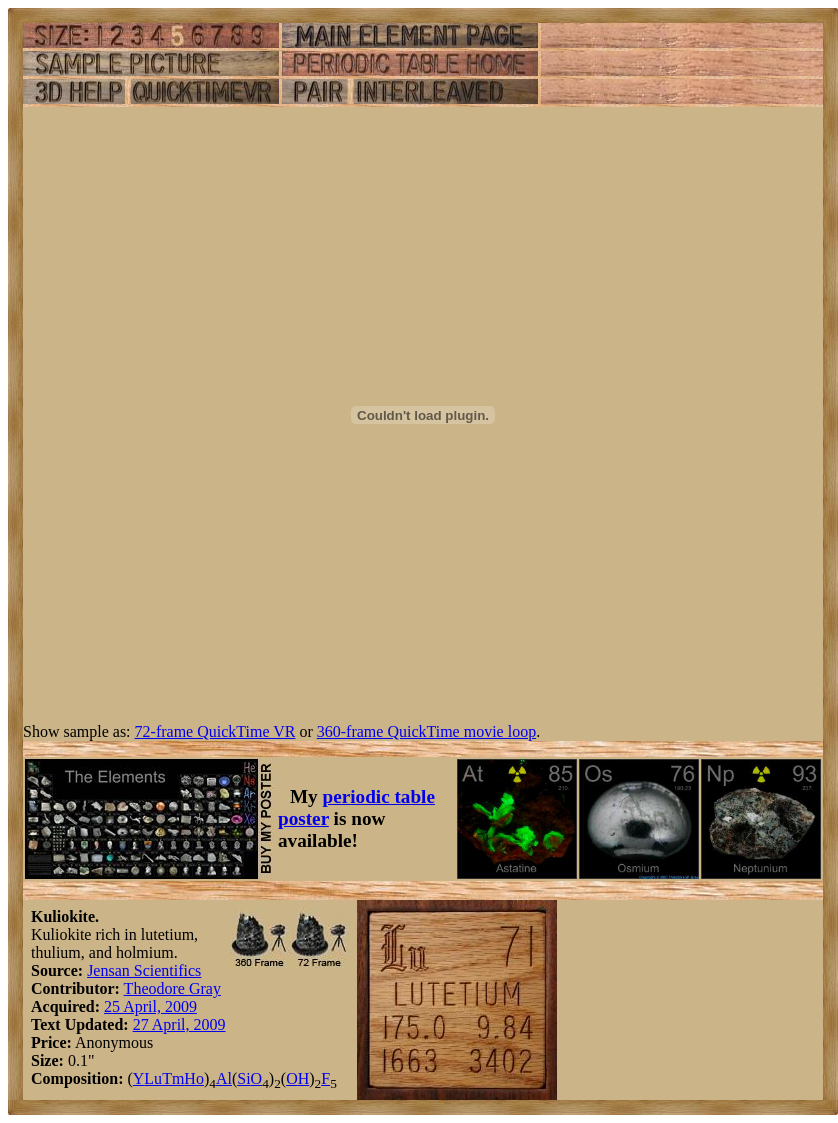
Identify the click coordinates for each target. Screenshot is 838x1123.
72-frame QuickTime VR (215, 731)
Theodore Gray (172, 988)
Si (243, 1078)
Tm (173, 1078)
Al (224, 1078)
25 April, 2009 (150, 1006)
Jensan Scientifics (144, 970)
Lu (153, 1078)
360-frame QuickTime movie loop (426, 731)
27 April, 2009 (179, 1024)
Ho (194, 1078)
